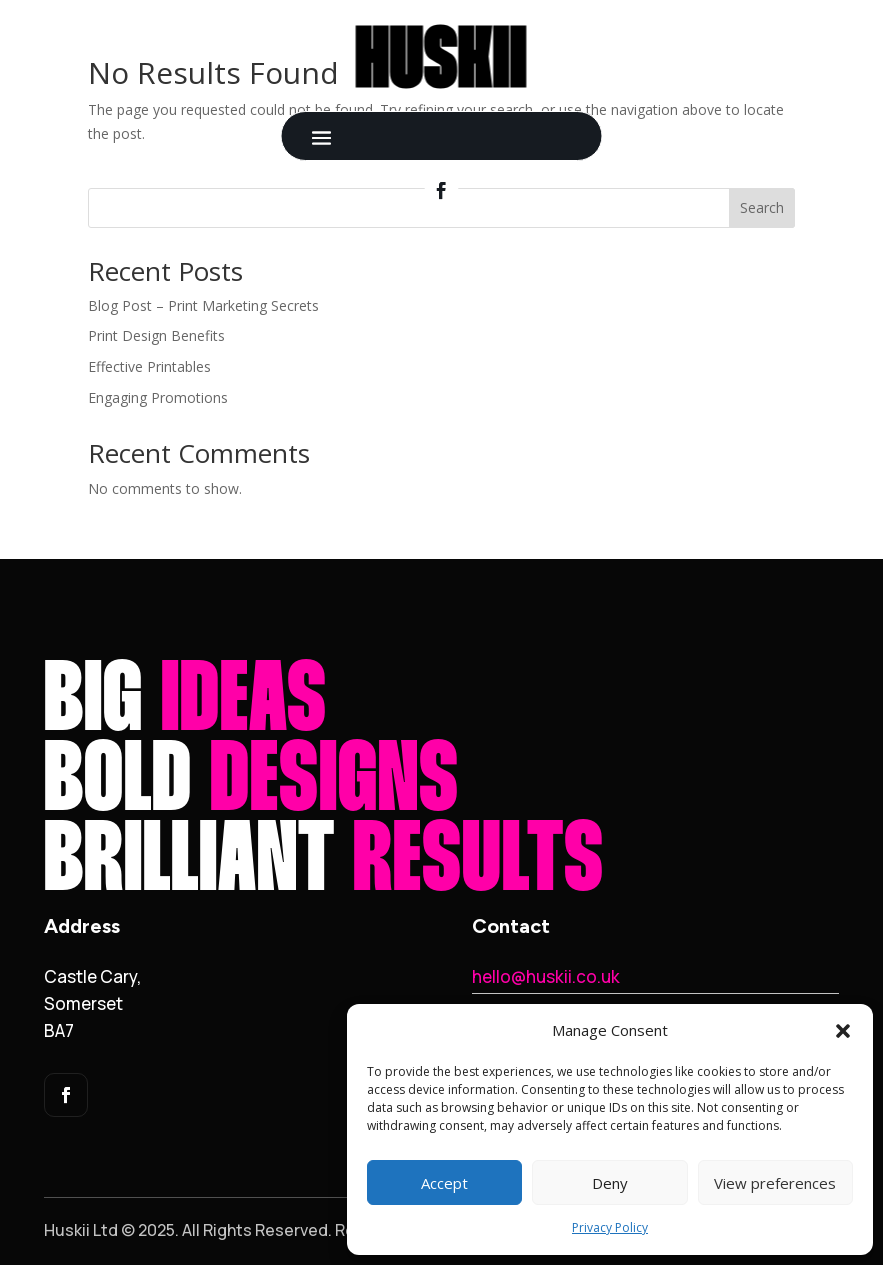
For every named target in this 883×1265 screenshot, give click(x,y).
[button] (843, 1031)
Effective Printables (149, 366)
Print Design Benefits (156, 335)
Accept (444, 1183)
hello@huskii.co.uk (546, 976)
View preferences (775, 1183)
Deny (610, 1183)
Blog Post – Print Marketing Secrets (203, 305)
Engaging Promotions (158, 397)
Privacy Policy (610, 1227)
